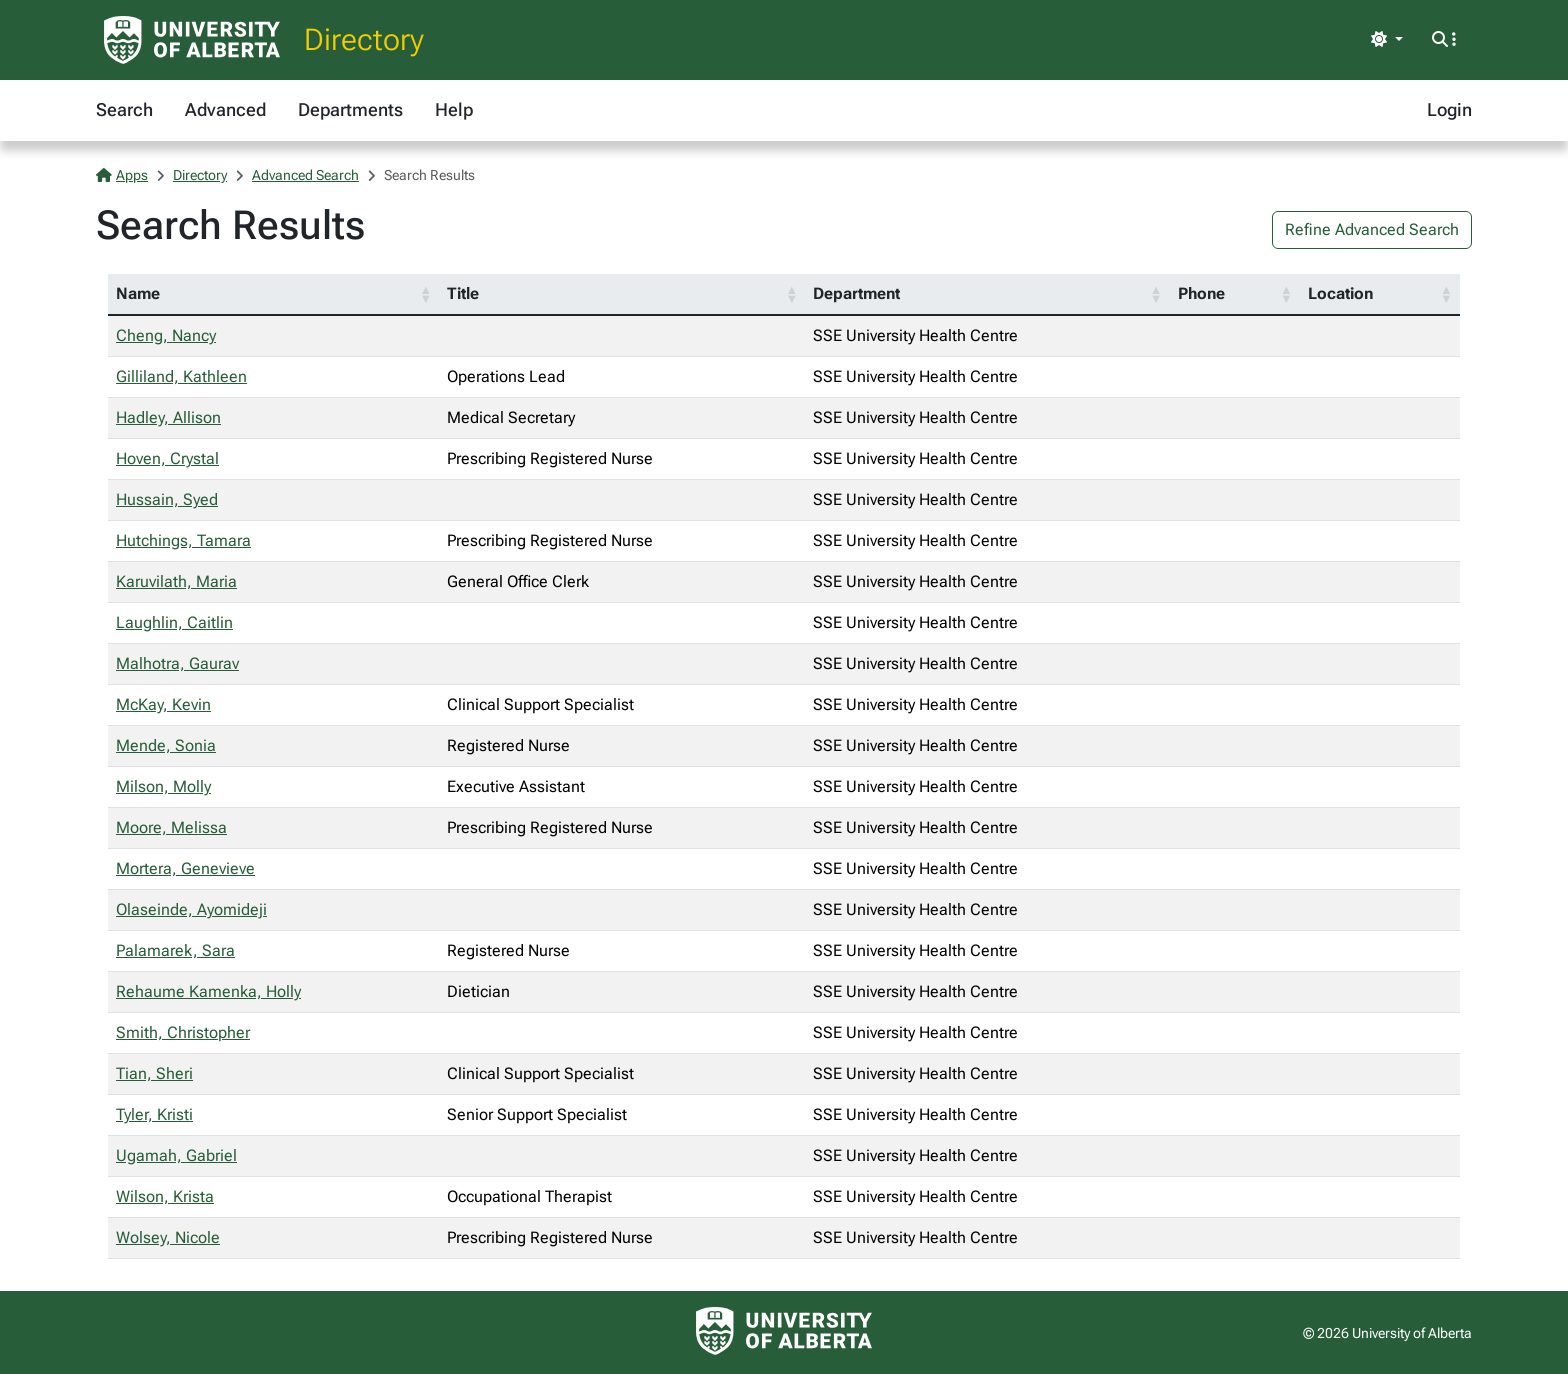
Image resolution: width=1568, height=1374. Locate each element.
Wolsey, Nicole (168, 1237)
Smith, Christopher (183, 1032)
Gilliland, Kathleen (181, 376)
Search (124, 109)
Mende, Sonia (166, 745)
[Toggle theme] (1387, 40)
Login (1449, 109)
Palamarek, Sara (175, 950)
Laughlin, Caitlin (174, 622)
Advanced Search (305, 175)
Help (454, 109)
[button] (425, 294)
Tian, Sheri (154, 1073)
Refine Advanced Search (1372, 229)
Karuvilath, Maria (176, 581)
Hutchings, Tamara (183, 540)
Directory (364, 39)
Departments (350, 109)
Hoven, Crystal (167, 458)
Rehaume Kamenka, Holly (208, 991)
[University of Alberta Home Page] (192, 40)
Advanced (225, 109)
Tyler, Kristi (154, 1114)
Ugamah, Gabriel (176, 1155)
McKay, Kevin (163, 704)
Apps (122, 175)
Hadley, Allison (168, 417)
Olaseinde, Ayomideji (191, 909)
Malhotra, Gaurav (177, 663)
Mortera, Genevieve (185, 868)
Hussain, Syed (167, 499)
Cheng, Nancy (166, 335)
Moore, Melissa (171, 827)
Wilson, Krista (165, 1196)
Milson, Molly (163, 786)
